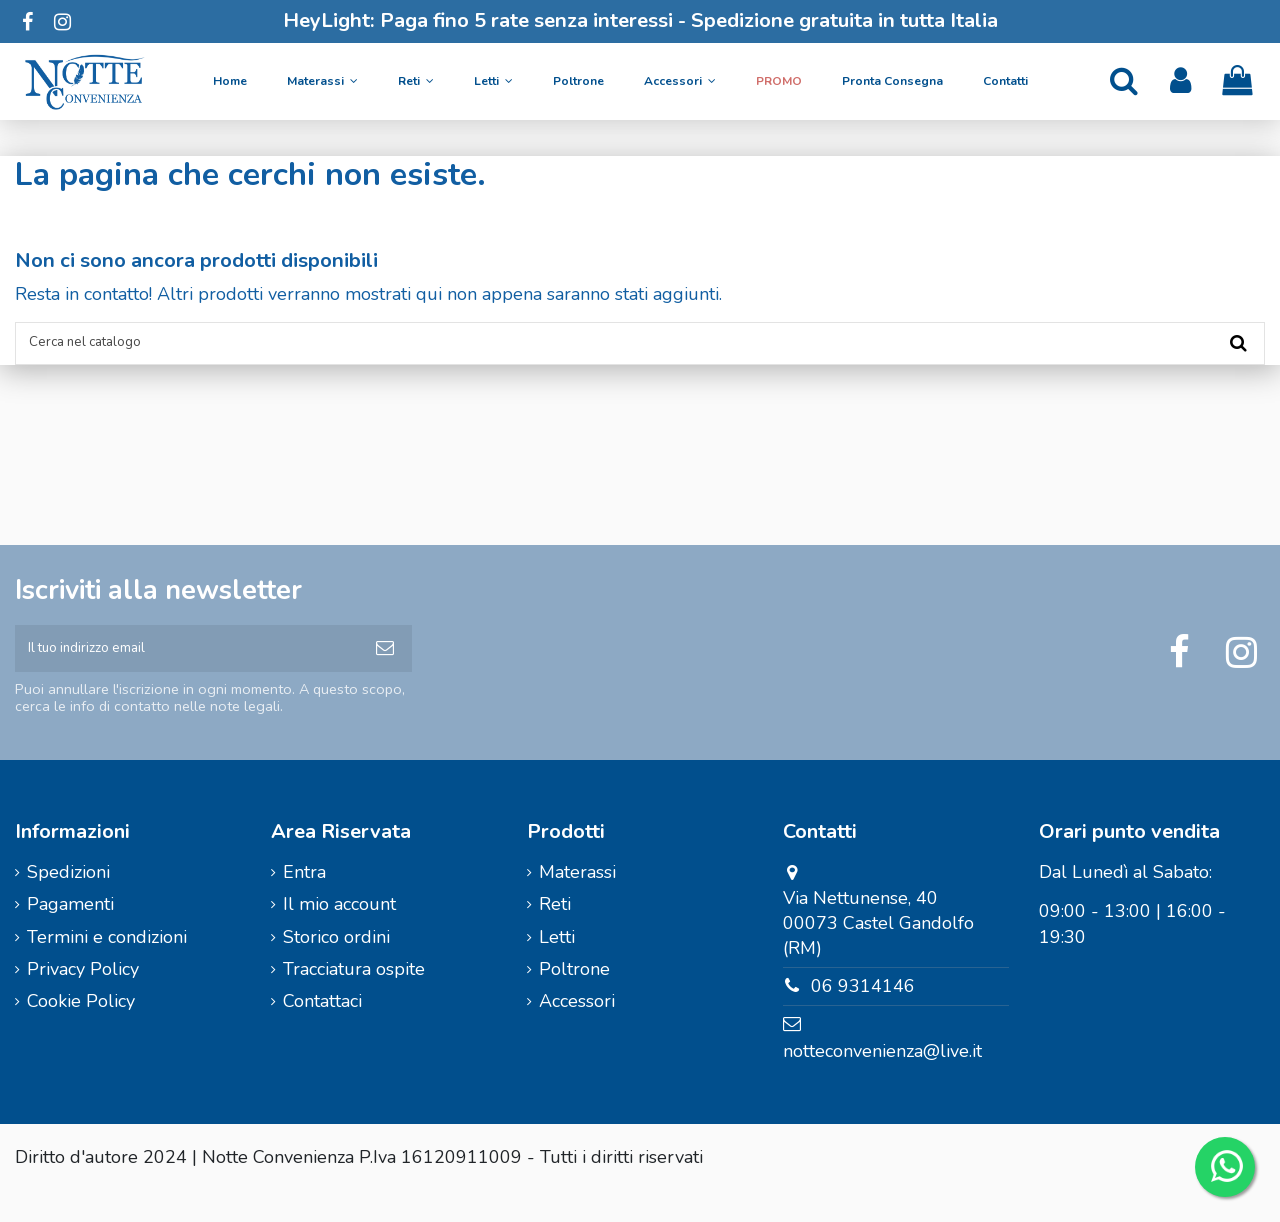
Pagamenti (70, 935)
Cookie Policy (81, 1032)
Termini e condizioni (107, 967)
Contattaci (322, 1032)
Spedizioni (68, 903)
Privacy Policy (83, 1000)
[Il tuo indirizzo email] (186, 671)
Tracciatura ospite (354, 1000)
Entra (304, 903)
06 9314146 (863, 1017)
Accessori (577, 1032)
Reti (555, 935)
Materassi (577, 903)
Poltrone (574, 1000)
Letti (557, 967)
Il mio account (339, 935)
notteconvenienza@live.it (882, 1082)
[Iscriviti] (385, 671)
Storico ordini (336, 967)
